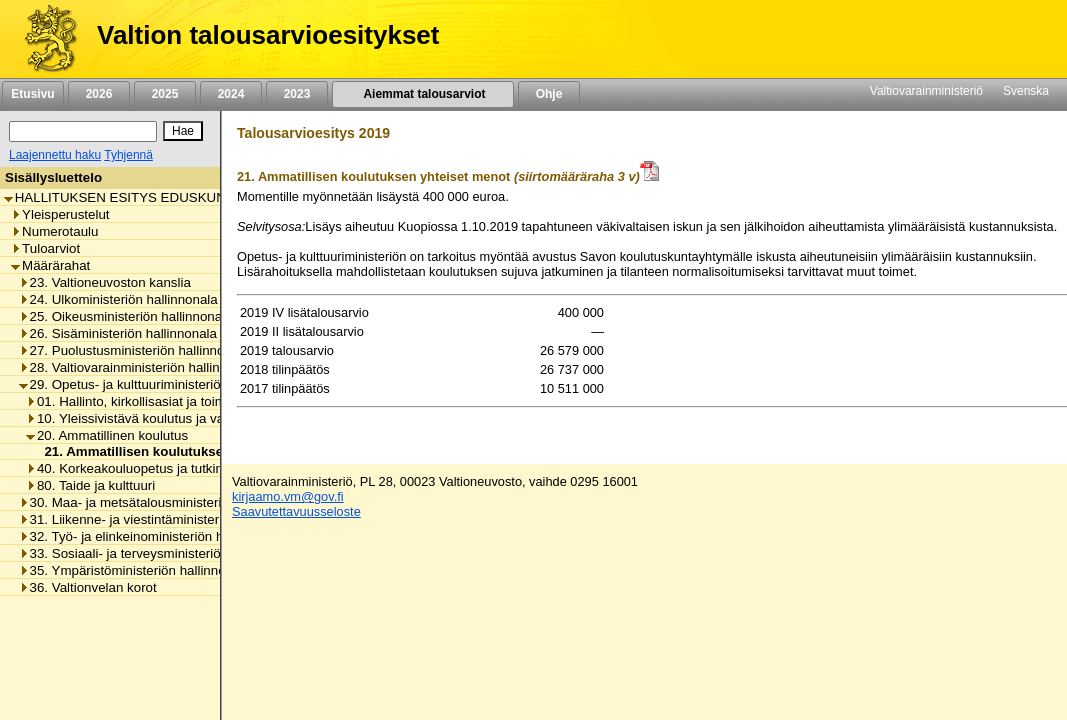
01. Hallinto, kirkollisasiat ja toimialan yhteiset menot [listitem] (185, 401)
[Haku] (83, 131)
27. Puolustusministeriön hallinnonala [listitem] (134, 350)
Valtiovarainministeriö (926, 91)
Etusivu (32, 94)
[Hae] (183, 131)
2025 (165, 94)
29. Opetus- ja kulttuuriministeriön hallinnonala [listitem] (161, 384)
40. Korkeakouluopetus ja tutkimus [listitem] (133, 468)
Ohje (549, 94)
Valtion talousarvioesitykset (268, 35)
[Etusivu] (43, 39)
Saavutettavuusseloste (296, 511)
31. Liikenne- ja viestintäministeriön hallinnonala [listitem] (165, 519)
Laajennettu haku (55, 155)
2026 (99, 94)
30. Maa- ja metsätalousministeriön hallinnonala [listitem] (165, 502)
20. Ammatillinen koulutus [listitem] (107, 435)
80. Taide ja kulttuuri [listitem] (90, 485)
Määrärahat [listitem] (50, 265)
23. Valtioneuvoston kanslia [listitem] (105, 282)
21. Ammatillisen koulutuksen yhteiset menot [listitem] (181, 451)
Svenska (1026, 91)
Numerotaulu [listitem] (54, 231)
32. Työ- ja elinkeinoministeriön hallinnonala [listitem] (153, 536)
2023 (297, 94)
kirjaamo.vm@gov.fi (288, 496)
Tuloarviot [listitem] (45, 248)
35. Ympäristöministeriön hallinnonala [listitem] (135, 570)
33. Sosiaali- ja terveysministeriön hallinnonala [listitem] (161, 553)
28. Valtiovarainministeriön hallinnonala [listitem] (139, 367)
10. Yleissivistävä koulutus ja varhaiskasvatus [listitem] (166, 418)
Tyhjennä (128, 155)
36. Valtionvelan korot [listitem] (88, 587)
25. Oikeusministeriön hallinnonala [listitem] (126, 316)
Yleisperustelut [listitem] (60, 214)
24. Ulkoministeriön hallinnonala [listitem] (118, 299)
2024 (231, 94)
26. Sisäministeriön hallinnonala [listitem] (118, 333)
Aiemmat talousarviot (423, 94)
